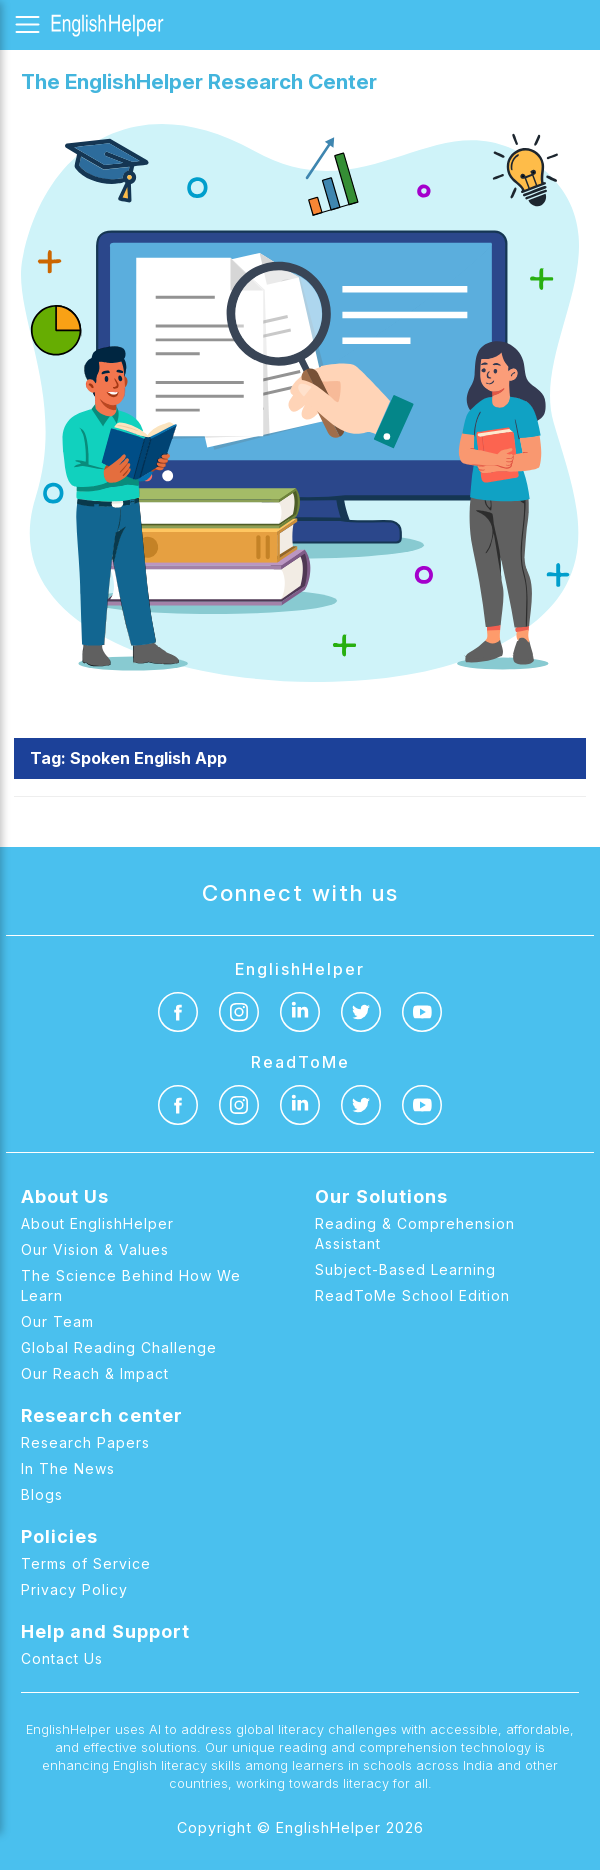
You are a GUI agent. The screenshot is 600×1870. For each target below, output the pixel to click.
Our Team (57, 1321)
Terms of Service (86, 1563)
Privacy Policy (74, 1589)
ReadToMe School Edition (412, 1295)
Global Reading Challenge (119, 1347)
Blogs (42, 1494)
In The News (68, 1468)
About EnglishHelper (97, 1223)
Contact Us (62, 1658)
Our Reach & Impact (95, 1373)
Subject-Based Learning (405, 1269)
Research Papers (85, 1442)
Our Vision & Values (95, 1249)
